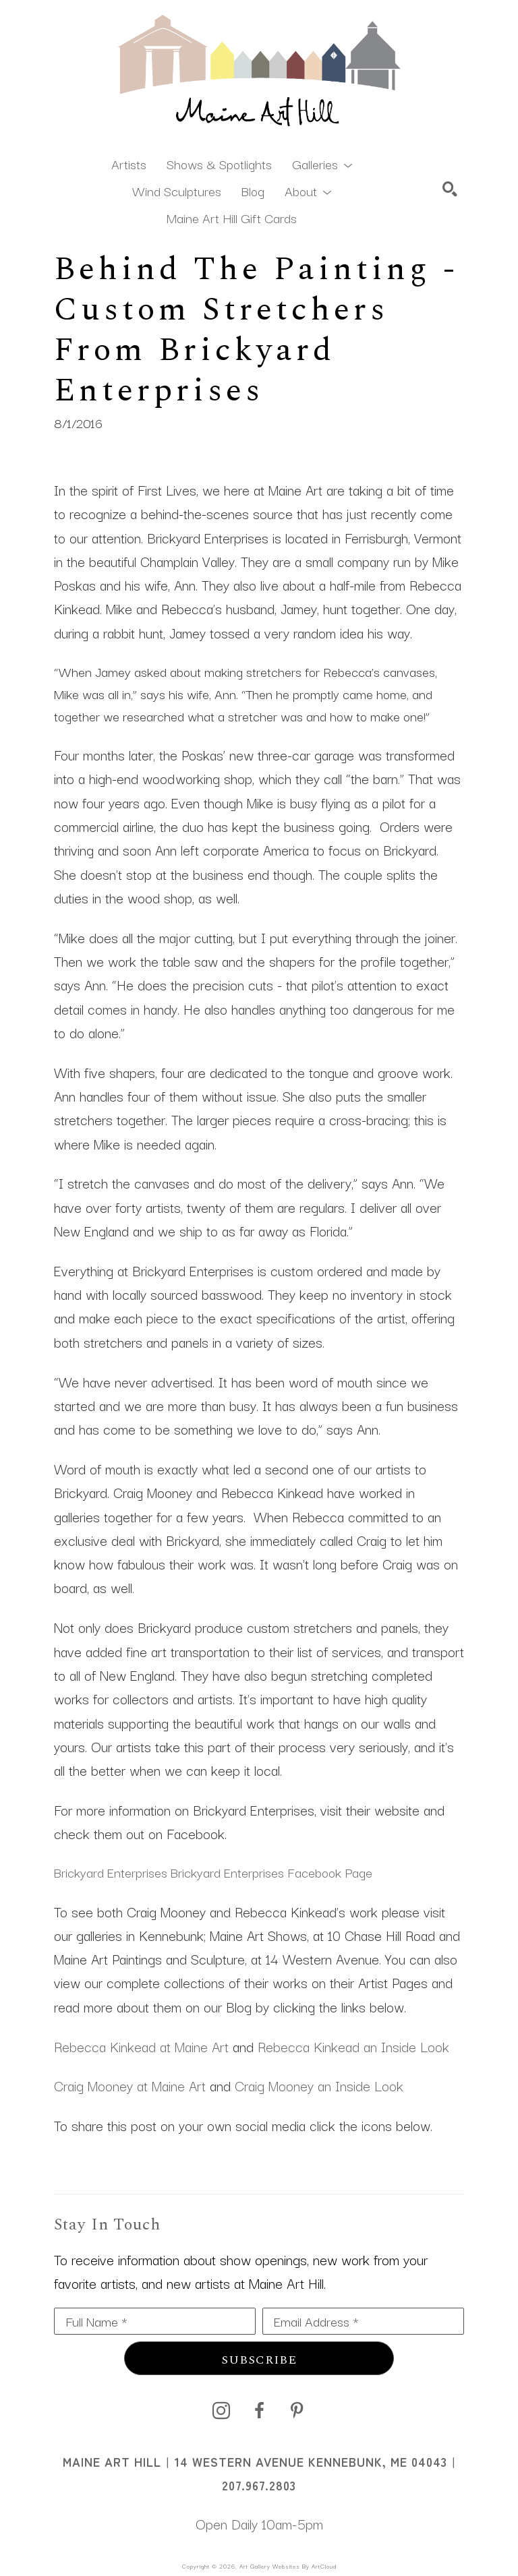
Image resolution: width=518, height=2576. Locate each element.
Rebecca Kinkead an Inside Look (353, 2046)
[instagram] (221, 2411)
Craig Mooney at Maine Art (130, 2085)
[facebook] (259, 2411)
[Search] (449, 188)
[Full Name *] (155, 2321)
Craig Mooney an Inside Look (319, 2085)
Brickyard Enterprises (110, 1872)
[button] (322, 163)
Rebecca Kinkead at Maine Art (141, 2046)
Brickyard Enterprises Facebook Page (271, 1872)
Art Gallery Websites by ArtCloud (288, 2566)
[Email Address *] (363, 2321)
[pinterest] (297, 2411)
